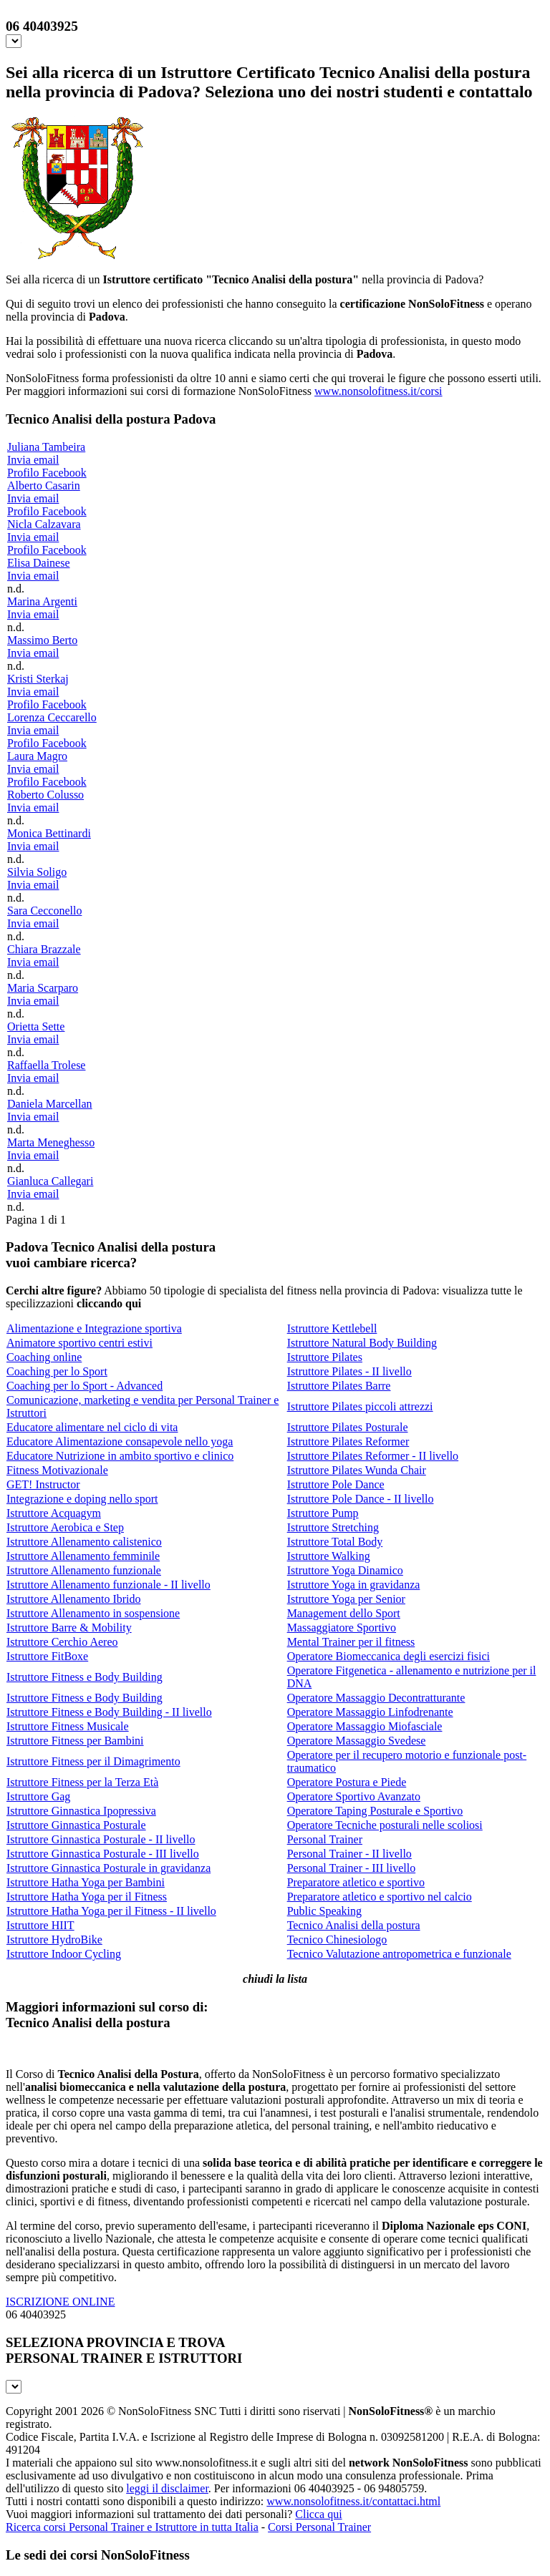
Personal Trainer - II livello (349, 1854)
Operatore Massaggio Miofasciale (365, 1726)
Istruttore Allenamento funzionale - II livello (108, 1585)
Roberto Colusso (45, 795)
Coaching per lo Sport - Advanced (84, 1386)
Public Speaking (324, 1911)
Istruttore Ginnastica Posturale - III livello (102, 1854)
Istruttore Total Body (335, 1542)
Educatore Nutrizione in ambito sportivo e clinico (119, 1456)
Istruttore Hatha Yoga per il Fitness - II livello (111, 1911)
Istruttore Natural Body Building (362, 1343)
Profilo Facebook (47, 473)
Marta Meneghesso (51, 1142)
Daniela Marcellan (49, 1104)
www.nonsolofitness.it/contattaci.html (353, 2501)
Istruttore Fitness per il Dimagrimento (93, 1761)
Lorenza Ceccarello (52, 717)
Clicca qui (318, 2514)
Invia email (33, 460)
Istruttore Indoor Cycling (63, 1954)
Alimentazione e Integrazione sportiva (94, 1328)
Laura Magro (37, 756)
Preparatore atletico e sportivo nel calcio (379, 1896)
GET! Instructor (43, 1484)
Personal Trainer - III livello (351, 1868)
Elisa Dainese (38, 563)
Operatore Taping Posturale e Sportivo (375, 1811)
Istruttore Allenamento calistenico (84, 1542)
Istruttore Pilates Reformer (348, 1441)
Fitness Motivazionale (57, 1470)
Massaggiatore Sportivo (341, 1627)
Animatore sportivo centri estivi (79, 1343)
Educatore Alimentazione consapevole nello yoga (119, 1441)
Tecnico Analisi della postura (353, 1925)
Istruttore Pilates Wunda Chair (356, 1470)
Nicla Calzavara (44, 524)
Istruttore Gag (38, 1796)
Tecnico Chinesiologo (337, 1939)
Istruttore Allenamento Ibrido (73, 1599)
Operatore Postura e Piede (347, 1782)
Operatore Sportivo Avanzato (353, 1796)
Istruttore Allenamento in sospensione (93, 1613)
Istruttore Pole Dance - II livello (360, 1499)
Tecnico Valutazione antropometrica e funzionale (399, 1954)
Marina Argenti (42, 601)
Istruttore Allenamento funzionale (83, 1570)
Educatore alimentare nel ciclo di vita (92, 1427)
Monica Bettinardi (49, 833)
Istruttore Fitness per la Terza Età (82, 1782)
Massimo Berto (42, 640)
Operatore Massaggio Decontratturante (376, 1698)
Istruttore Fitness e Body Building (84, 1677)
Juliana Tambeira (46, 447)
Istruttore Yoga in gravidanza (353, 1585)
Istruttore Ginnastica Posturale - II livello (100, 1839)
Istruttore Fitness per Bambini (75, 1741)
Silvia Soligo (37, 872)
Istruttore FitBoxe (47, 1656)
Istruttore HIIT (40, 1925)
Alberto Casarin (43, 485)
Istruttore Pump (323, 1513)
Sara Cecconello (44, 910)
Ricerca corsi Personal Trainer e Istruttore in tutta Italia (132, 2527)
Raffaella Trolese (46, 1065)
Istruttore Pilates (324, 1357)
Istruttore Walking (328, 1556)
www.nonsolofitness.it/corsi (378, 391)
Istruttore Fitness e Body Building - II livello (109, 1712)
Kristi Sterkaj (38, 679)
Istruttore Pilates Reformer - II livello (372, 1456)
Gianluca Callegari (50, 1181)
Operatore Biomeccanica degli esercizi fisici (388, 1656)
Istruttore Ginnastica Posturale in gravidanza (108, 1868)
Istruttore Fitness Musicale (67, 1726)
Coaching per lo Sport (56, 1371)
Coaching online (44, 1357)
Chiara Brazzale (44, 949)
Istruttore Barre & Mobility (69, 1627)
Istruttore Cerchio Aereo (62, 1642)
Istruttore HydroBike (54, 1939)
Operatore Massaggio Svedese (356, 1741)
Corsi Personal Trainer (319, 2527)
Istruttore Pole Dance (336, 1484)
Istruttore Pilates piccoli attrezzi (360, 1406)
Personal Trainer (324, 1839)
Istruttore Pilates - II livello (349, 1371)
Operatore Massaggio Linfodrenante (370, 1712)
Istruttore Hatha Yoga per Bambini (85, 1882)
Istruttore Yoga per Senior (346, 1599)
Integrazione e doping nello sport (82, 1499)
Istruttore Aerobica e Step (65, 1527)
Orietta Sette (35, 1026)
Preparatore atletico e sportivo (356, 1882)
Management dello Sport (343, 1613)
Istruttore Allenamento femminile (83, 1556)
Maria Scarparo (42, 988)
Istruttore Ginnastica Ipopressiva (81, 1811)
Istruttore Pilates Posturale (347, 1427)
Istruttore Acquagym (53, 1513)
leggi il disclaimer (167, 2488)
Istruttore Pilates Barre (339, 1386)
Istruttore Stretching (333, 1527)
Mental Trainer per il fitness (351, 1642)
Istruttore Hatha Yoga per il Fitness (86, 1896)
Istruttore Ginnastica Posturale (76, 1825)
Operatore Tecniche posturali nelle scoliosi (385, 1825)
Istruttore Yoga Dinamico (345, 1570)
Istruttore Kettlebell (332, 1328)
